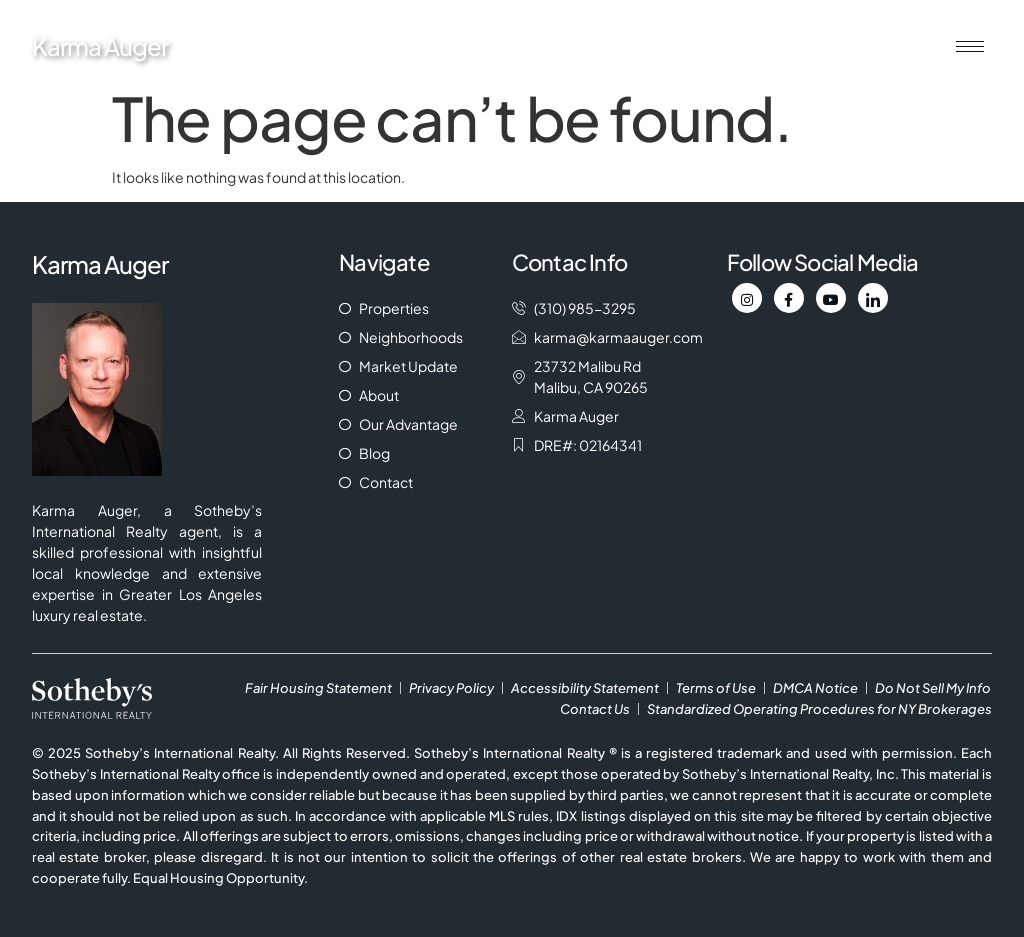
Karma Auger (100, 46)
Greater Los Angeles (190, 594)
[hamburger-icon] (970, 46)
